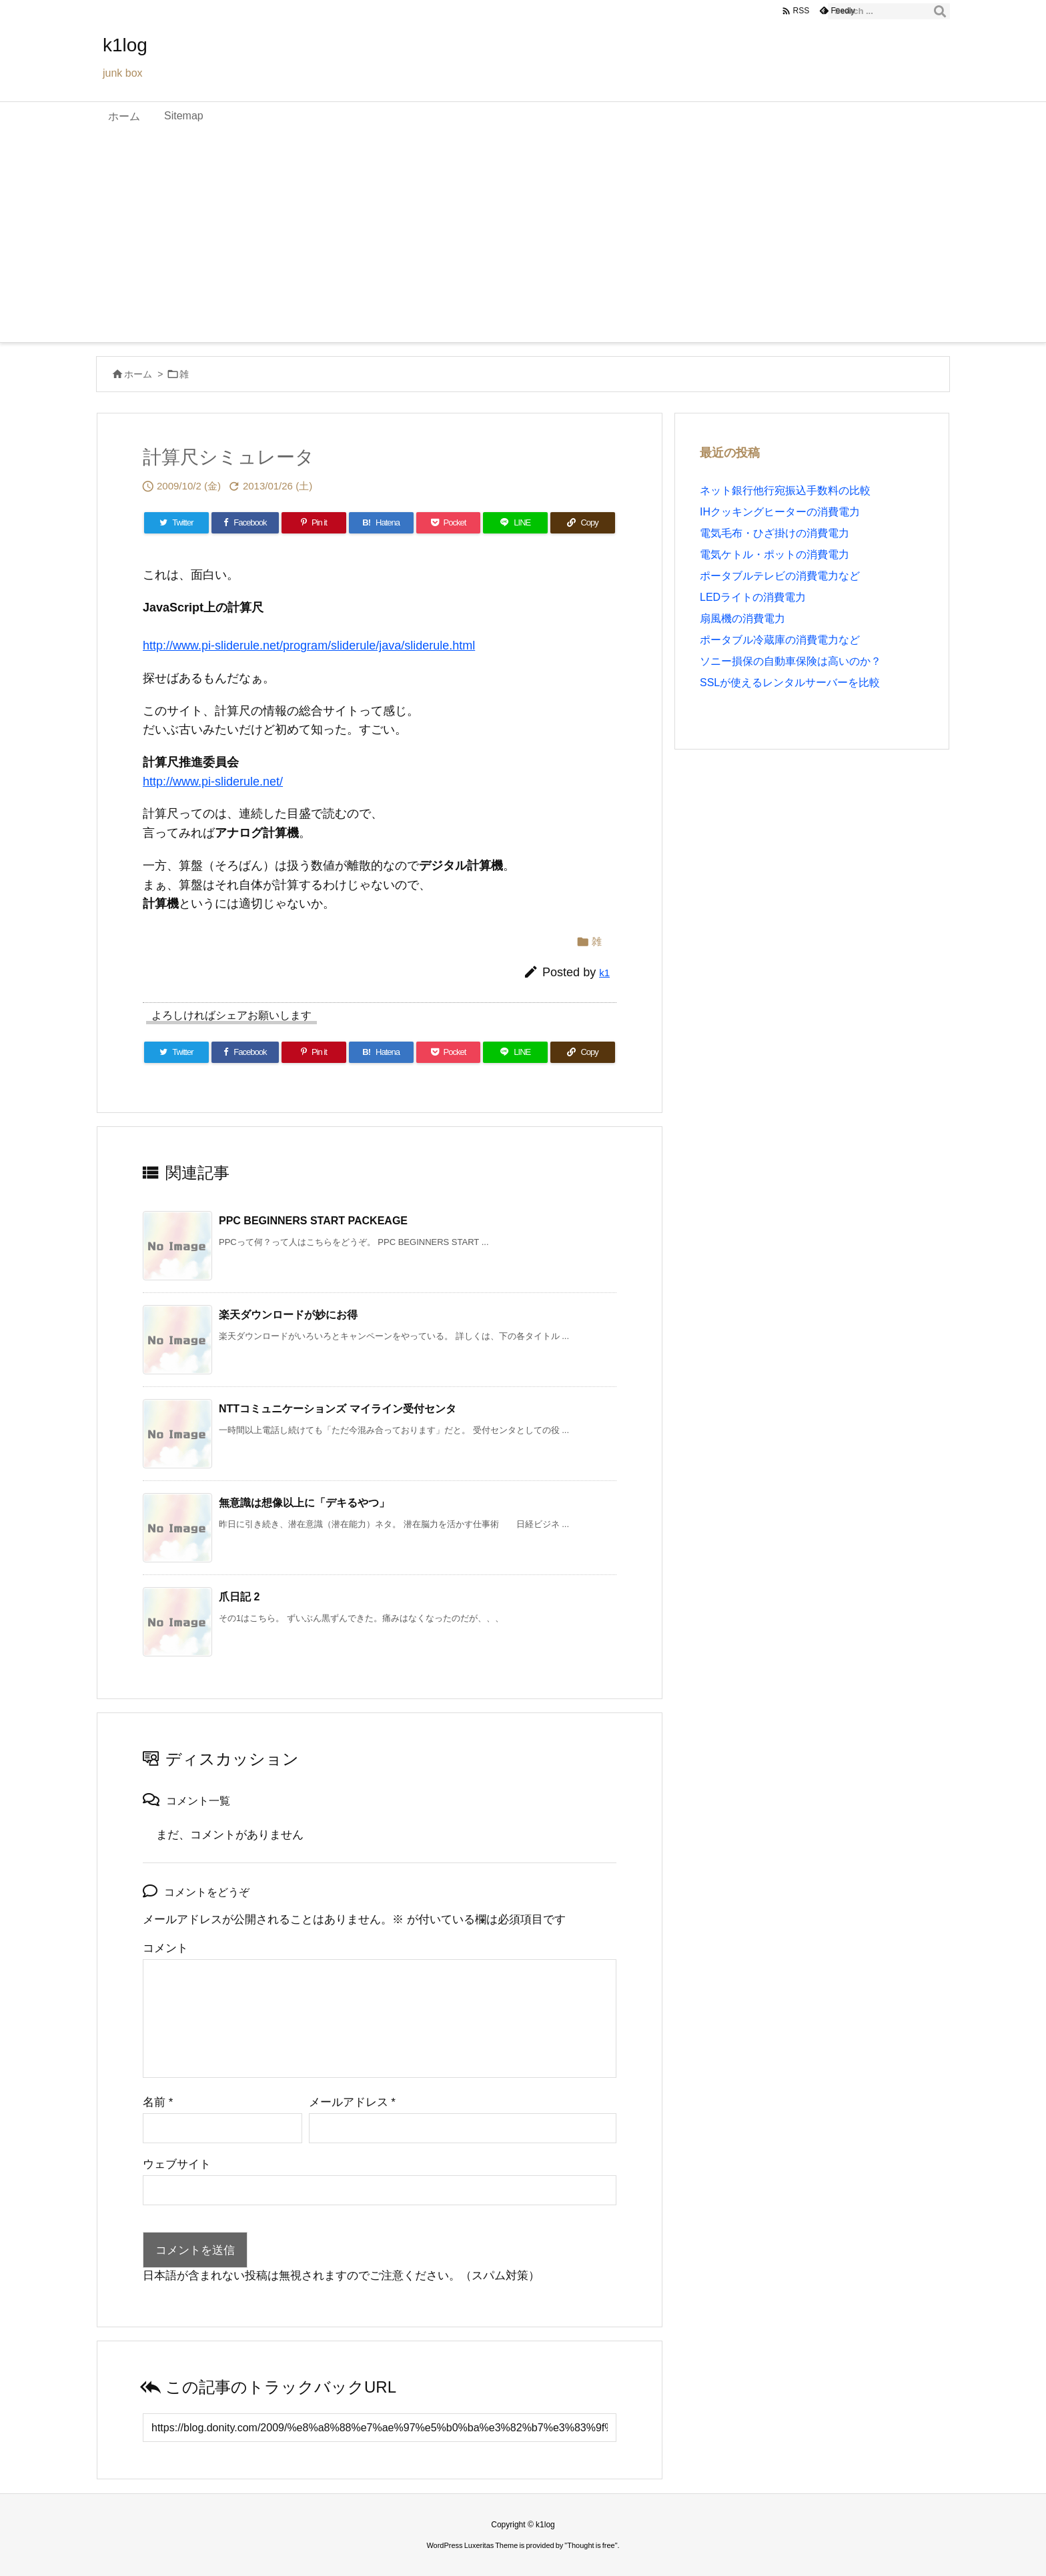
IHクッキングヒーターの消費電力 (780, 511)
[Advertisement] (523, 242)
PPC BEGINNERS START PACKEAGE (313, 1220)
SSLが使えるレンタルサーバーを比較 (790, 682)
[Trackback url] (379, 2427)
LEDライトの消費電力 (753, 597)
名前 (158, 2102)
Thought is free (590, 2545)
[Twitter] (176, 522)
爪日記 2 (239, 1596)
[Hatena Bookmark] (381, 522)
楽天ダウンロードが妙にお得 (288, 1314)
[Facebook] (245, 522)
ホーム (138, 374)
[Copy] (582, 522)
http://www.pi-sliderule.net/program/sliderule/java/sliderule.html (309, 645)
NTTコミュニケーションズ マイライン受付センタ (337, 1408)
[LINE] (515, 522)
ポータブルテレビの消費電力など (780, 575)
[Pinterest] (314, 522)
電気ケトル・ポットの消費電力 (774, 554)
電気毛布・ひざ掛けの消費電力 (774, 533)
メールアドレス (352, 2102)
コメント (165, 1948)
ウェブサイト (177, 2164)
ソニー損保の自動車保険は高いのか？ (790, 661)
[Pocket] (448, 522)
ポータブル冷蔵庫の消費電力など (780, 640)
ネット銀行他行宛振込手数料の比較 (785, 490)
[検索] (940, 11)
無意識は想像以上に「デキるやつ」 (304, 1502)
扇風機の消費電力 (742, 618)
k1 (604, 972)
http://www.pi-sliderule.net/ (213, 781)
